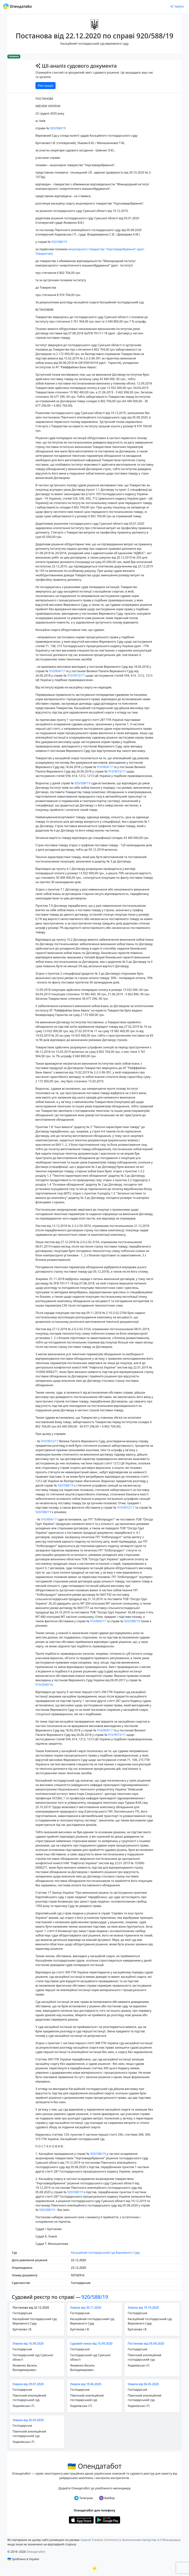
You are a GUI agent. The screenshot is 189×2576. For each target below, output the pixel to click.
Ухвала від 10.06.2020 (85, 2384)
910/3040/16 (44, 1685)
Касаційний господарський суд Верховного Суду (105, 2253)
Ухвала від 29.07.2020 (28, 2384)
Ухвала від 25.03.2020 (28, 2420)
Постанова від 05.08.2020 (146, 2343)
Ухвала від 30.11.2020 (85, 2307)
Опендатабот (36, 2552)
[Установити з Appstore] (81, 2520)
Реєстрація (45, 86)
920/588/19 (58, 128)
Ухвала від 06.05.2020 (143, 2384)
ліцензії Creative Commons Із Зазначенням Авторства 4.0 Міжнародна (130, 2540)
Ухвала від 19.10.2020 (143, 2307)
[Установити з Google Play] (107, 2520)
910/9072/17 (76, 675)
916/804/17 (57, 671)
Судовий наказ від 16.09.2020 (91, 2343)
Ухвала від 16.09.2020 (28, 2343)
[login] (177, 6)
